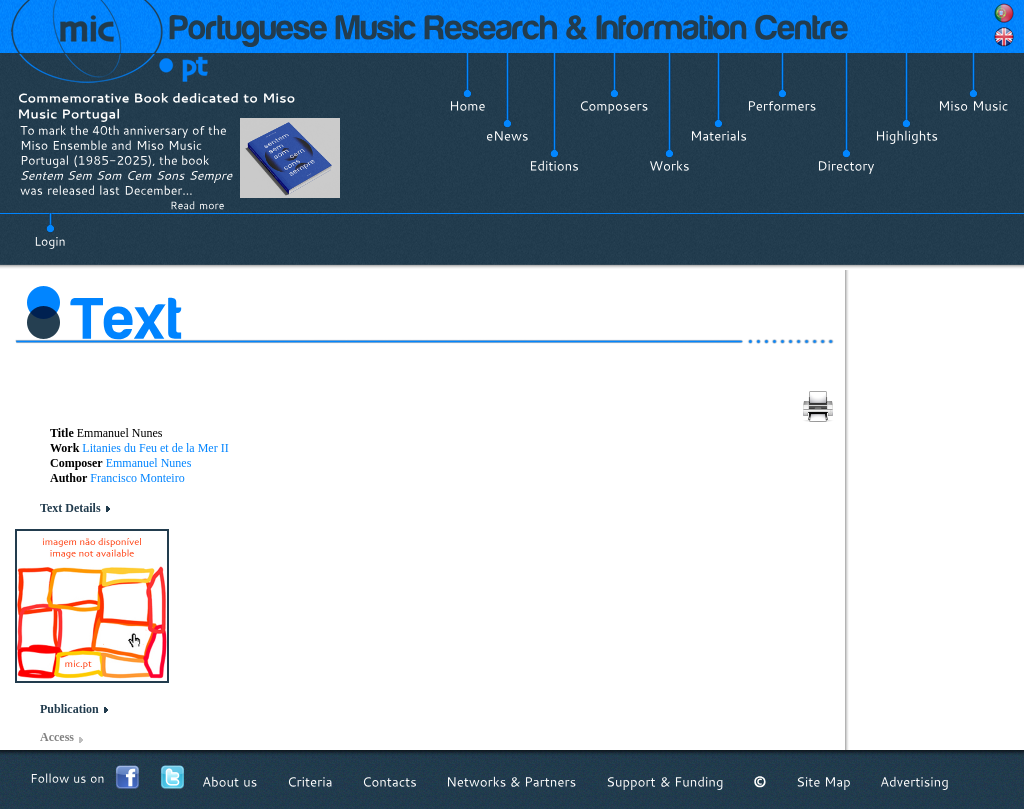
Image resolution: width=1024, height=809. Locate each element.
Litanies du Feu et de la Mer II (155, 448)
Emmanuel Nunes (149, 463)
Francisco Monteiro (137, 478)
